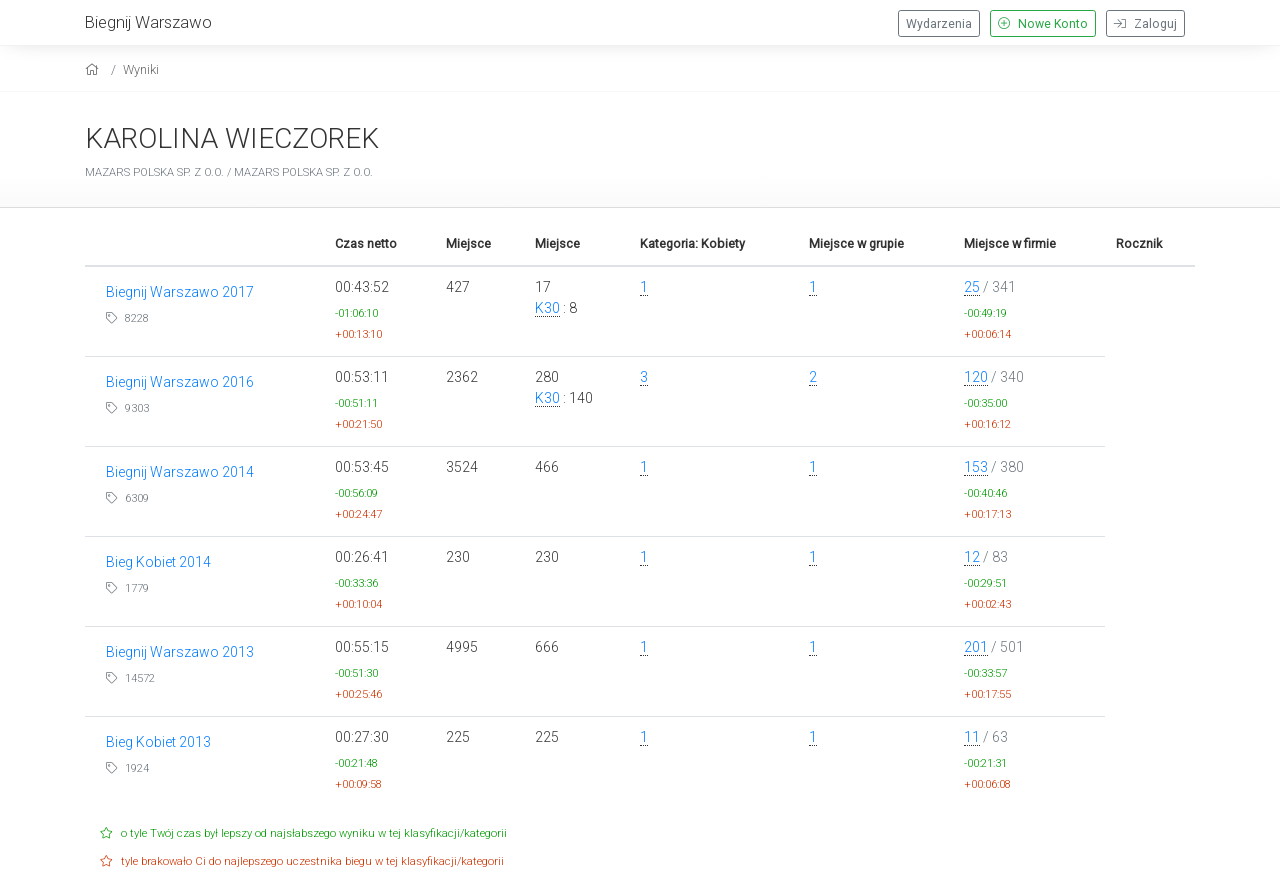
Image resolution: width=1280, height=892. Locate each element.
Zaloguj (1145, 24)
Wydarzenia (939, 24)
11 (972, 737)
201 (976, 647)
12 (972, 557)
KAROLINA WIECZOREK (232, 138)
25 (972, 287)
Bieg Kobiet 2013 (158, 742)
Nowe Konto (1043, 24)
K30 (547, 308)
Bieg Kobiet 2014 (158, 562)
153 (976, 467)
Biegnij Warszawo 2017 (180, 292)
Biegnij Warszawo (148, 22)
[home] (94, 69)
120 (976, 377)
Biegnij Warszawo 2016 (180, 382)
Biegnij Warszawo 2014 (180, 472)
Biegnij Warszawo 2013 (180, 652)
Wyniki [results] (141, 69)
